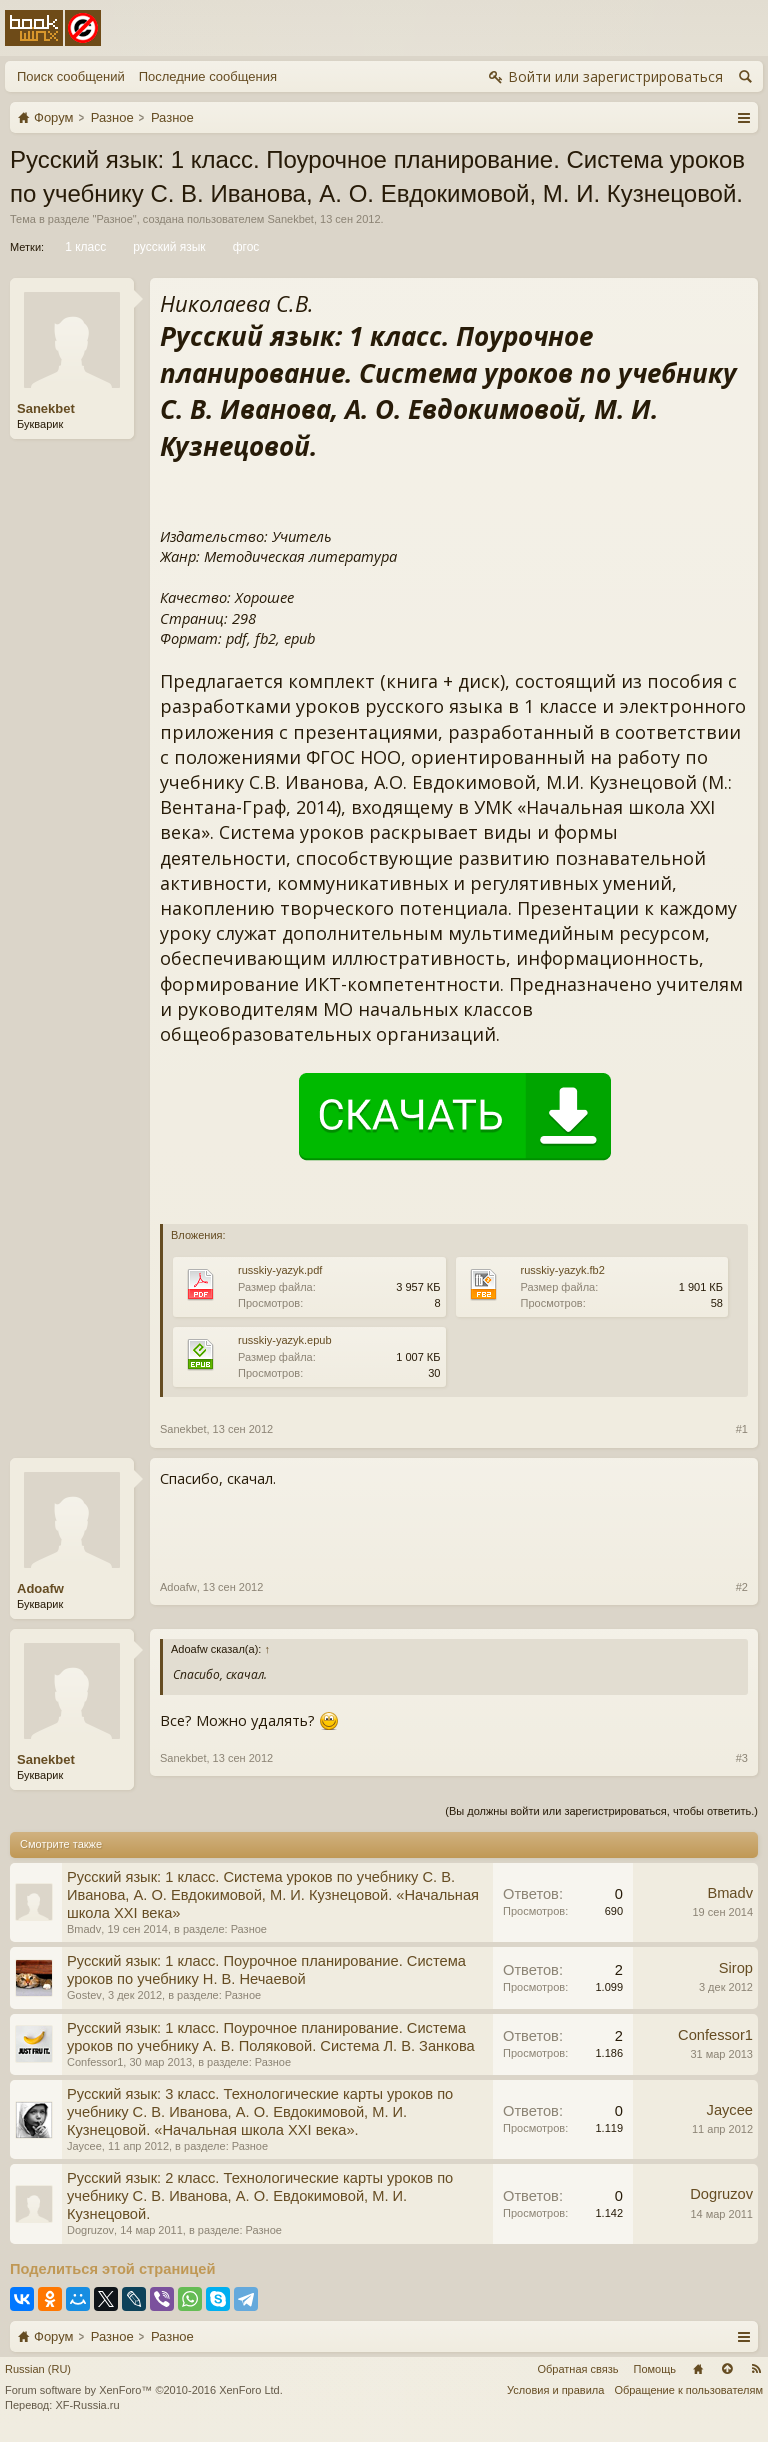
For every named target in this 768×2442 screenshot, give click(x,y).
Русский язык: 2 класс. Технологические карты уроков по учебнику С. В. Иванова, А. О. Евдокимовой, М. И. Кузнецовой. (260, 2196)
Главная (698, 2369)
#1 (742, 1429)
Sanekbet (290, 219)
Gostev (84, 1995)
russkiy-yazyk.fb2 (563, 1270)
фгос (245, 247)
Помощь (655, 2369)
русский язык (167, 247)
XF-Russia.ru (87, 2405)
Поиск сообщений (71, 76)
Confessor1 (95, 2062)
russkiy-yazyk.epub (285, 1340)
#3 (742, 1758)
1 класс (84, 247)
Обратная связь (577, 2369)
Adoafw (40, 1588)
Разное (114, 219)
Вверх (727, 2369)
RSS (756, 2369)
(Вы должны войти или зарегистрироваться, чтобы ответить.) (601, 1811)
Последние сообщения (208, 76)
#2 (742, 1587)
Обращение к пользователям (688, 2390)
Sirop (736, 1968)
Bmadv (84, 1929)
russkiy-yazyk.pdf (280, 1270)
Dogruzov (90, 2230)
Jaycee (84, 2146)
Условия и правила (555, 2390)
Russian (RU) (38, 2369)
